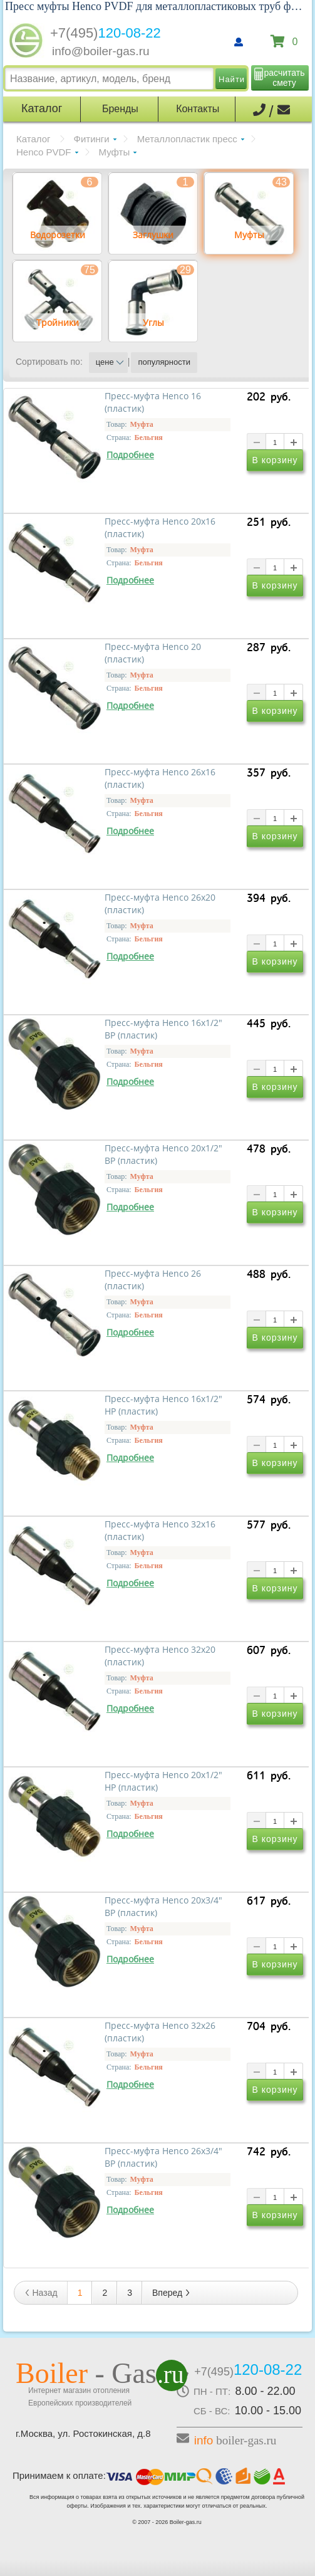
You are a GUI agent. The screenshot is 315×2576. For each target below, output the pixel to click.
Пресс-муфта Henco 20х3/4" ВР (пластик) (163, 1907)
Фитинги (92, 139)
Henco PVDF (43, 152)
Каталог (33, 139)
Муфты (114, 152)
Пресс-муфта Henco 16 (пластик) (153, 402)
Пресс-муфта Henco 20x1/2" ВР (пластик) (163, 1154)
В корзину (275, 462)
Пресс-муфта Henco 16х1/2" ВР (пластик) (163, 1029)
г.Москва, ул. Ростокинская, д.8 (83, 2433)
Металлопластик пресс (187, 139)
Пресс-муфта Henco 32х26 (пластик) (160, 2032)
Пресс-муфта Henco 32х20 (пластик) (160, 1656)
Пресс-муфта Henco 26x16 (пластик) (160, 778)
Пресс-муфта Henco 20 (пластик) (153, 653)
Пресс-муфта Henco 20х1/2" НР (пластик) (163, 1781)
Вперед (171, 2293)
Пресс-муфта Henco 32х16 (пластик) (160, 1530)
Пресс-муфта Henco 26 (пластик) (153, 1280)
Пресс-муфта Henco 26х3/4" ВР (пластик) (163, 2157)
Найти (232, 79)
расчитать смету (284, 78)
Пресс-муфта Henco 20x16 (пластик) (160, 528)
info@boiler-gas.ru (101, 51)
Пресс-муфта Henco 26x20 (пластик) (160, 904)
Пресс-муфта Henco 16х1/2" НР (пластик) (163, 1405)
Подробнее (130, 455)
